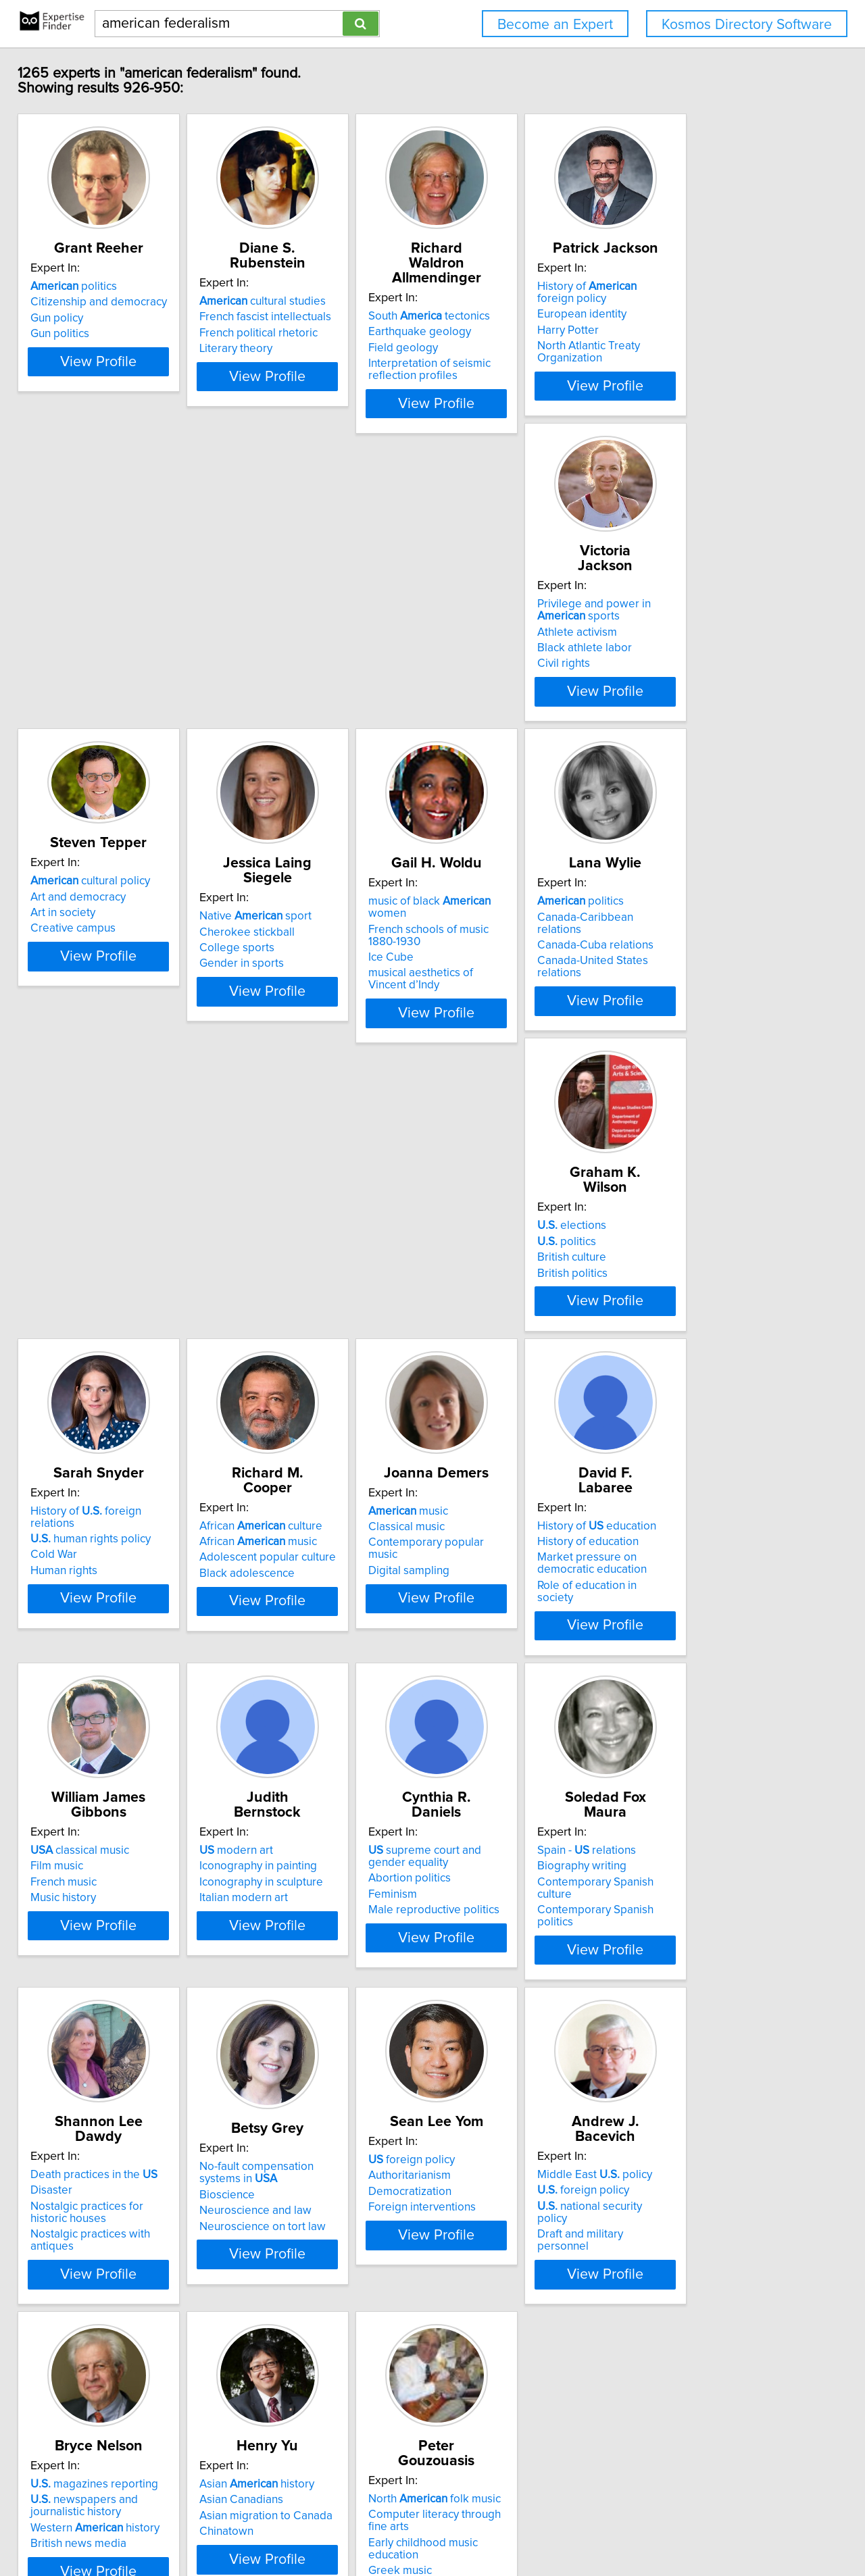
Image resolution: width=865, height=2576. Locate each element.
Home (431, 2527)
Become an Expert (555, 25)
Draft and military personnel (312, 2007)
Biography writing (287, 1644)
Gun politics (69, 349)
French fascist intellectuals (308, 317)
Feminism (64, 1672)
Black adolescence (695, 1012)
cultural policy (302, 613)
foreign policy (83, 1960)
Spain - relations (292, 1628)
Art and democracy (290, 628)
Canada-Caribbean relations (111, 980)
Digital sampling (80, 1344)
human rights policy (505, 980)
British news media (493, 2019)
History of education (302, 1296)
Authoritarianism (81, 1975)
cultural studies (306, 301)
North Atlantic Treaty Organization (733, 361)
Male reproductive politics (105, 1688)
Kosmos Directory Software (747, 25)
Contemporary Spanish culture (319, 1660)
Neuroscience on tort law (711, 1695)
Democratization (81, 1992)
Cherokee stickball (493, 648)
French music (478, 1328)
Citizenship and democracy (108, 317)
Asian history (705, 1960)
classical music (494, 1296)
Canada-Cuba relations (98, 996)
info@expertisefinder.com (356, 2527)
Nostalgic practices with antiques (528, 1688)
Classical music (78, 1312)
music (80, 1296)
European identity (692, 329)
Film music (471, 1312)
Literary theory (279, 349)
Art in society (275, 644)
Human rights (478, 1012)
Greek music (71, 2351)
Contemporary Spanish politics (320, 1675)
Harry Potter (679, 345)
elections (277, 965)
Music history (478, 1344)
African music (707, 980)
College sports (482, 665)
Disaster (466, 1644)
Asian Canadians (690, 1975)
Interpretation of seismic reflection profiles (506, 355)
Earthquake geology (496, 317)
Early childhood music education (121, 2335)
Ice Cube (670, 677)
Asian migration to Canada (714, 1992)
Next (534, 2461)
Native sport (501, 633)
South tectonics (506, 301)
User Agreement (527, 2527)
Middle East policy (300, 1960)
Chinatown (675, 2007)
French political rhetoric (302, 333)
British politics (278, 1012)
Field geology (480, 333)
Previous (343, 2461)
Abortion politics (81, 1656)
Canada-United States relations (118, 1012)
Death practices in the (508, 1628)
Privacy (468, 2527)
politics (83, 301)
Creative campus (285, 660)
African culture (709, 965)
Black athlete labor (87, 670)
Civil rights (66, 686)
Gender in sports (487, 680)
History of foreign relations (524, 965)
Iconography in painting (707, 1312)
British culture (277, 996)
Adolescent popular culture (716, 996)
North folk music (106, 2291)
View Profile (125, 400)
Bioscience (675, 1663)
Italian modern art (692, 1344)
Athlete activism (80, 654)
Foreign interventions (93, 2007)
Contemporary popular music (113, 1328)
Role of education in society (311, 1356)
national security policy (311, 1992)
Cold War (468, 996)
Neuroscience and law (704, 1679)
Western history (509, 2004)
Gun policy (66, 333)
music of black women (729, 633)
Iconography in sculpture (710, 1328)
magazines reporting (509, 1960)
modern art (685, 1296)
